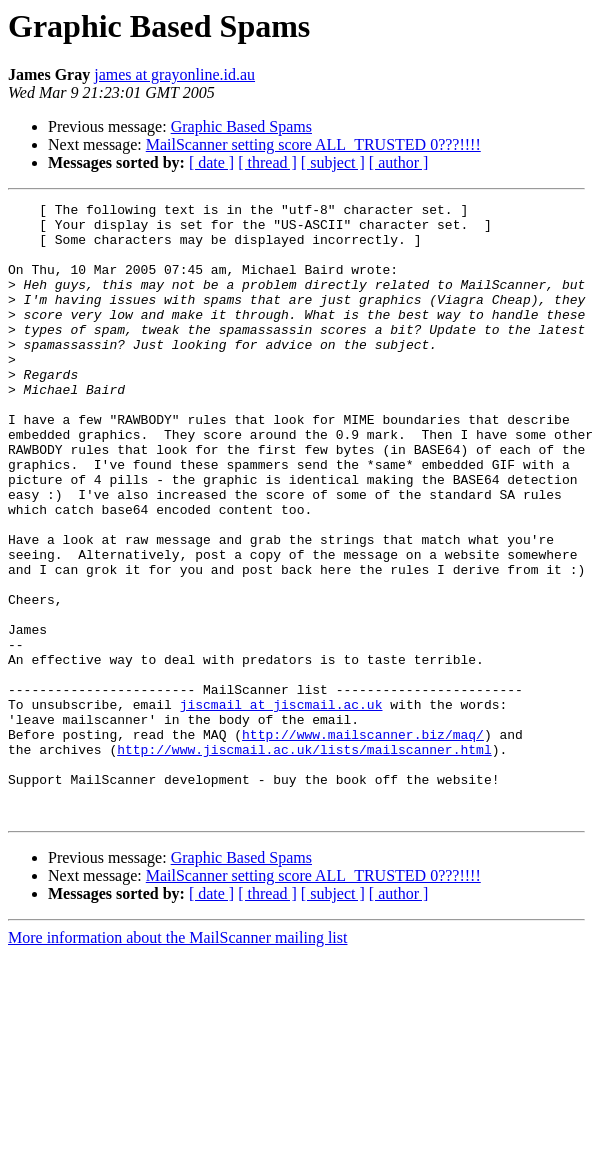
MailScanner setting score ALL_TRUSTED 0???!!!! (313, 144)
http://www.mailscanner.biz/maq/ (363, 842)
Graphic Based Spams (241, 126)
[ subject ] (333, 162)
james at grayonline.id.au (174, 74)
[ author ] (399, 162)
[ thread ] (267, 162)
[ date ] (211, 162)
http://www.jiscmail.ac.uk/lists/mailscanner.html (304, 860)
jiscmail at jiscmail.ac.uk (281, 806)
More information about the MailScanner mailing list (177, 1060)
